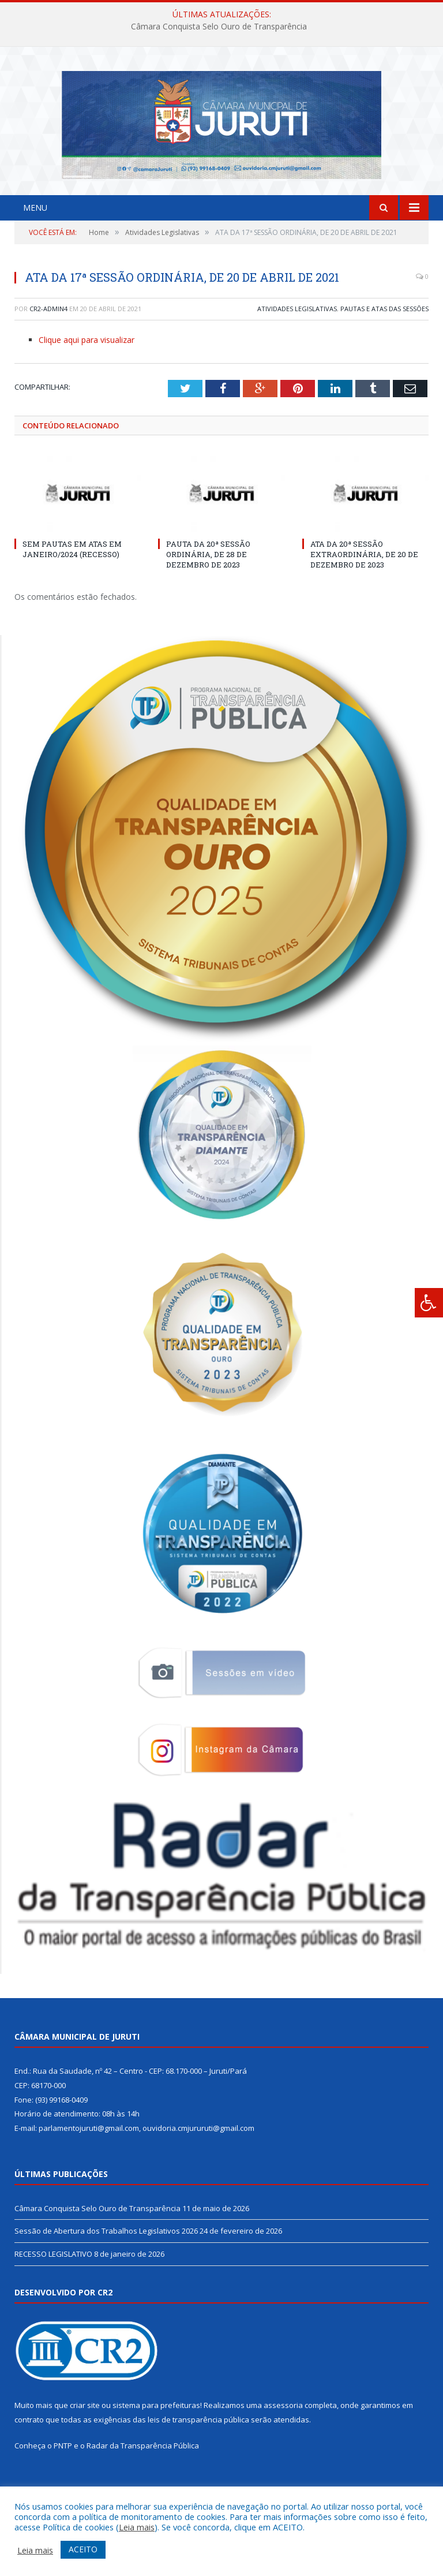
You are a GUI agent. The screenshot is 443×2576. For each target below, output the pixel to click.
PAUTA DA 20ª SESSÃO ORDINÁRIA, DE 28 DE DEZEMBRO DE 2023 (208, 586)
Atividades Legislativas (297, 340)
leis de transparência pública (198, 2451)
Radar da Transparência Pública (143, 2478)
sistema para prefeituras (156, 2437)
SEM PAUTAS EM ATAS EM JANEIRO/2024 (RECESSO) (72, 580)
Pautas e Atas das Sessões (384, 340)
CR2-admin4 (48, 340)
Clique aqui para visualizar (86, 371)
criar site (85, 2437)
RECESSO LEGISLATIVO (53, 2285)
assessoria (283, 2437)
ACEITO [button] (83, 2549)
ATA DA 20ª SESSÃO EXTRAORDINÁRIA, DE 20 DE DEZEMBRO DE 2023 (364, 586)
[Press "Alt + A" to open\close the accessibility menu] (429, 1302)
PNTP (63, 2478)
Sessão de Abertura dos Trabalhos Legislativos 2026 (106, 2263)
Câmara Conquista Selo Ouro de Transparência (219, 26)
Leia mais (137, 2527)
